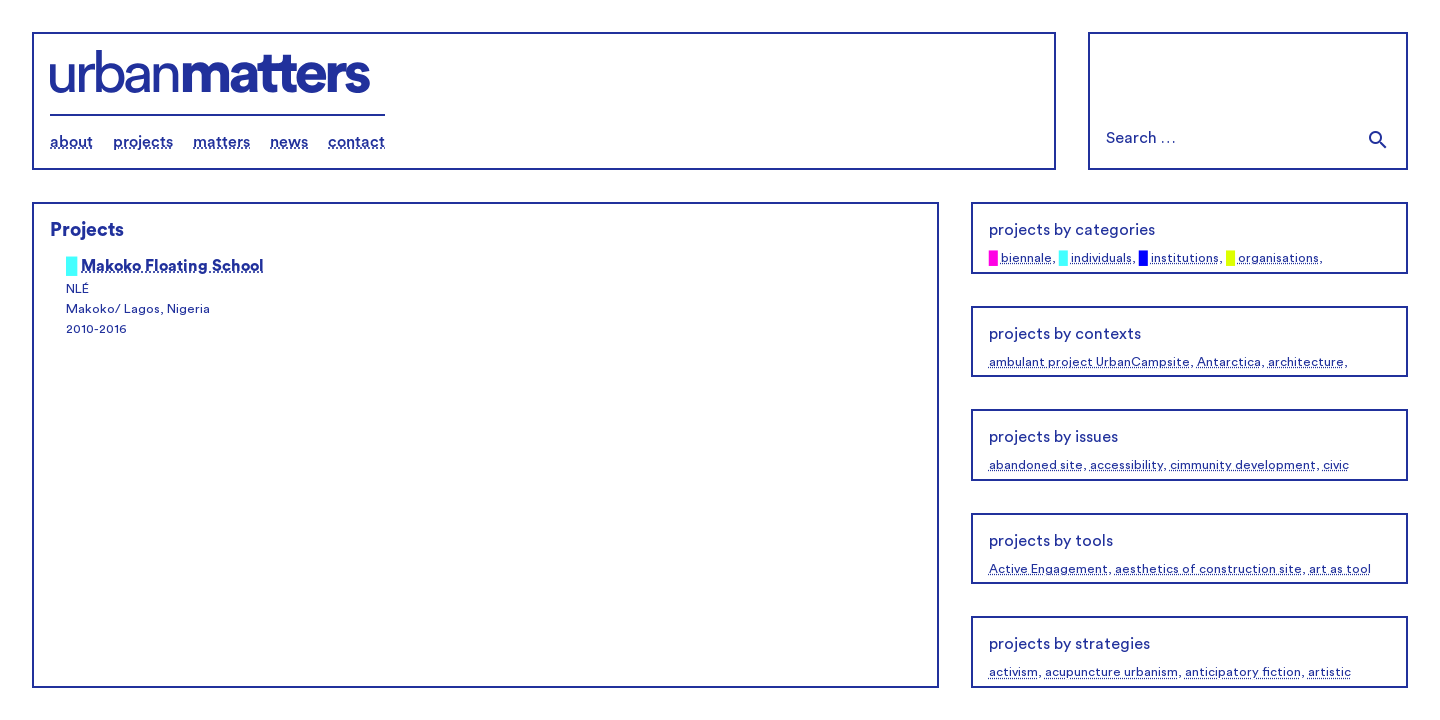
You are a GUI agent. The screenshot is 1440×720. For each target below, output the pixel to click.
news (289, 142)
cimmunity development (1243, 465)
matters (221, 142)
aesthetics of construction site (1208, 569)
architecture (1306, 362)
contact (356, 142)
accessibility (1126, 465)
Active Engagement (1048, 569)
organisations (1278, 258)
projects (143, 142)
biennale (1026, 258)
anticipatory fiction (1243, 672)
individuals (1101, 258)
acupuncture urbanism (1111, 672)
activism (1013, 672)
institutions (1185, 258)
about (71, 142)
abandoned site (1036, 465)
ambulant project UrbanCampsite (1089, 362)
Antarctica (1229, 362)
